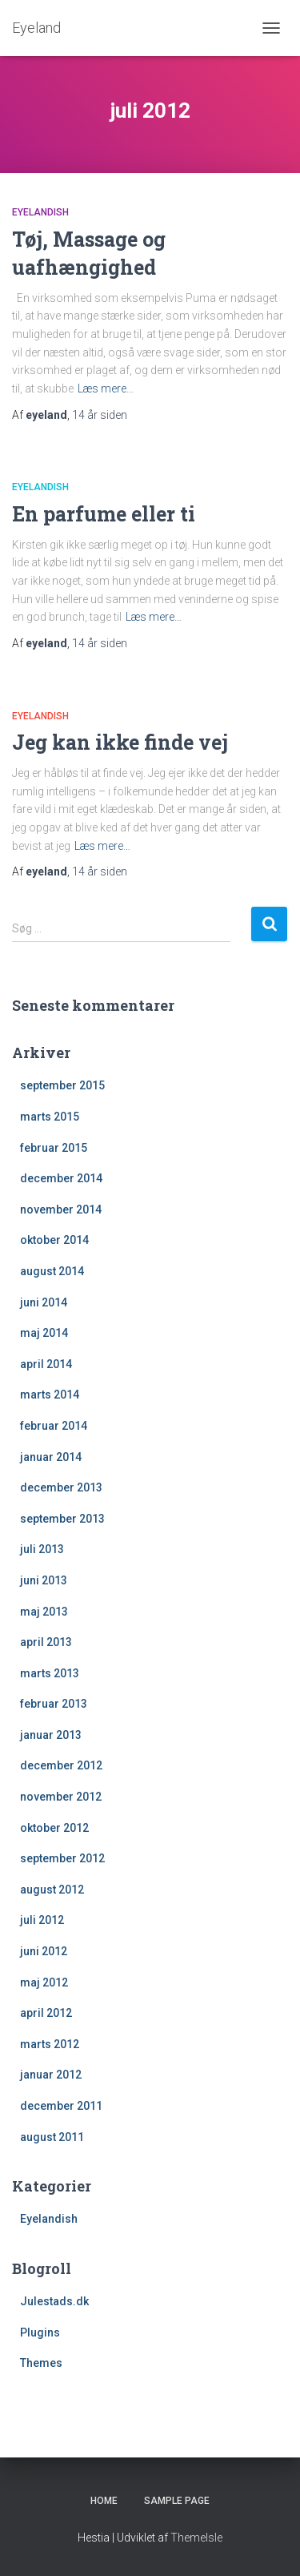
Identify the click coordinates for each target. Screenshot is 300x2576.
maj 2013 (44, 1611)
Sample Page (177, 2500)
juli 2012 (42, 1920)
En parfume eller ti (103, 514)
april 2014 (46, 1364)
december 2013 (61, 1487)
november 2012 (61, 1796)
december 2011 (61, 2105)
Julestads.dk (54, 2301)
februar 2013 (53, 1703)
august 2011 (52, 2137)
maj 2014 (44, 1332)
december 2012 (61, 1765)
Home (104, 2500)
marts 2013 (49, 1673)
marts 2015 (49, 1116)
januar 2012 (51, 2074)
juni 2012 (43, 1951)
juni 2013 (43, 1580)
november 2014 (61, 1209)
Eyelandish (40, 212)
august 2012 (52, 1889)
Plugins (40, 2332)
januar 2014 (51, 1457)
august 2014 (52, 1271)
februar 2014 (53, 1425)
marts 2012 (49, 2044)
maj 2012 (44, 1982)
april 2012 (46, 2012)
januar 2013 (51, 1735)
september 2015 (62, 1085)
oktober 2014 (54, 1240)
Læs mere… (106, 388)
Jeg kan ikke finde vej (120, 742)
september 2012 (62, 1858)
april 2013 (46, 1642)
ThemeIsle (196, 2537)
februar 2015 (53, 1147)
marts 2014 (49, 1394)
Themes (41, 2363)
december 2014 (61, 1178)
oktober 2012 (54, 1827)
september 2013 (62, 1518)
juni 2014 (43, 1302)
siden (99, 415)
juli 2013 (42, 1549)
